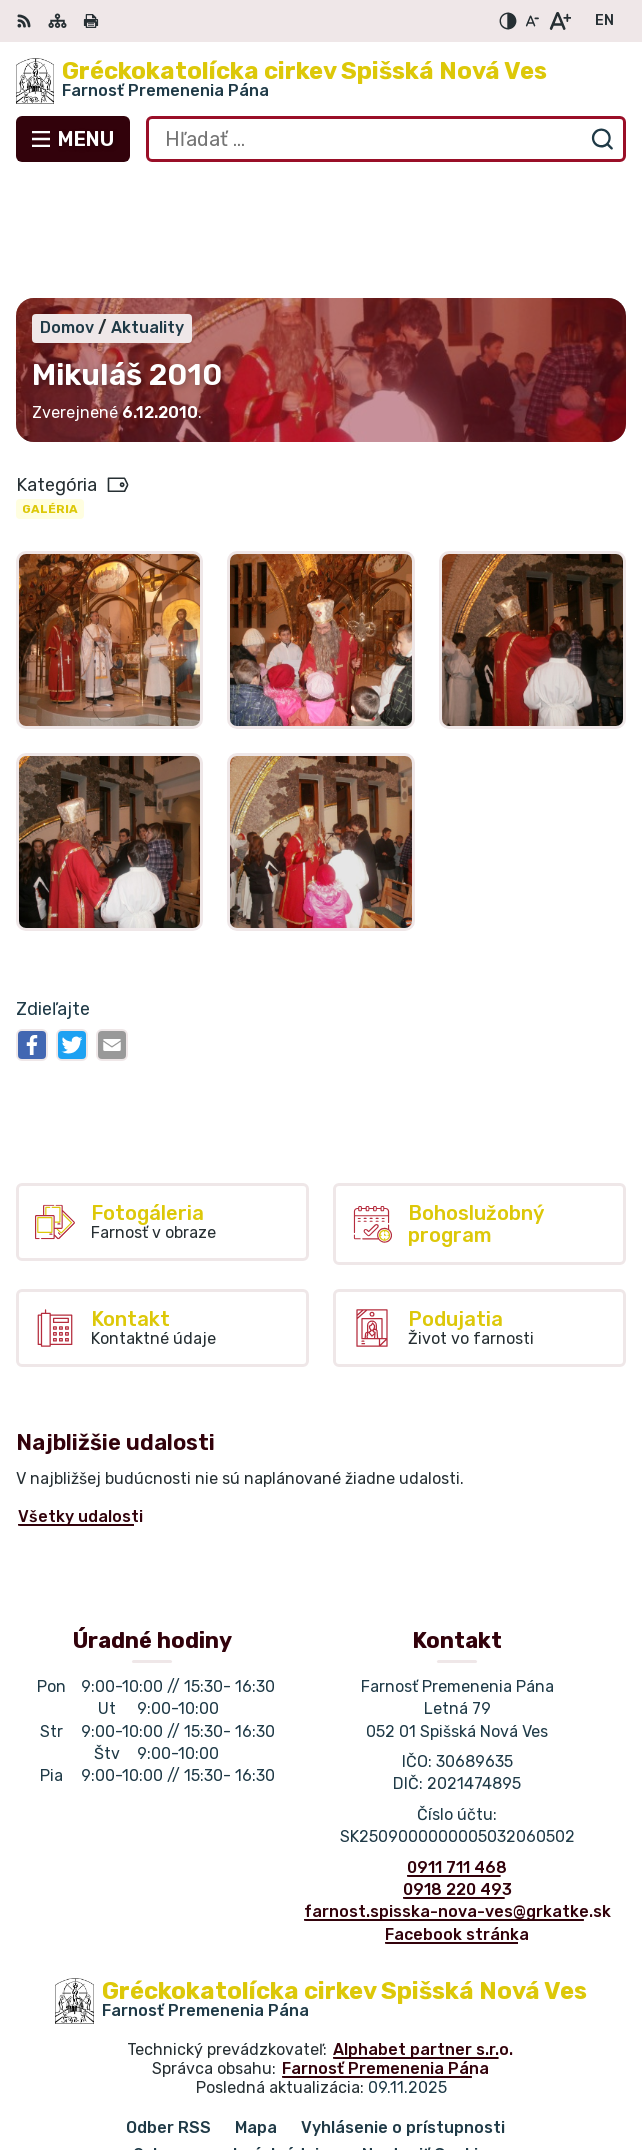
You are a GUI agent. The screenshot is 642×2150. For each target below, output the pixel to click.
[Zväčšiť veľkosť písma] (559, 21)
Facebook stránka (457, 1814)
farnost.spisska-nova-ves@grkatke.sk (457, 1792)
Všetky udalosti (80, 1397)
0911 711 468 (457, 1747)
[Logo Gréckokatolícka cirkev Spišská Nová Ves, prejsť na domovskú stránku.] (321, 81)
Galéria (50, 389)
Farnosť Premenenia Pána (385, 1949)
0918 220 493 (457, 1769)
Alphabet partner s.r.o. (423, 1929)
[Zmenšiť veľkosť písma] (532, 21)
